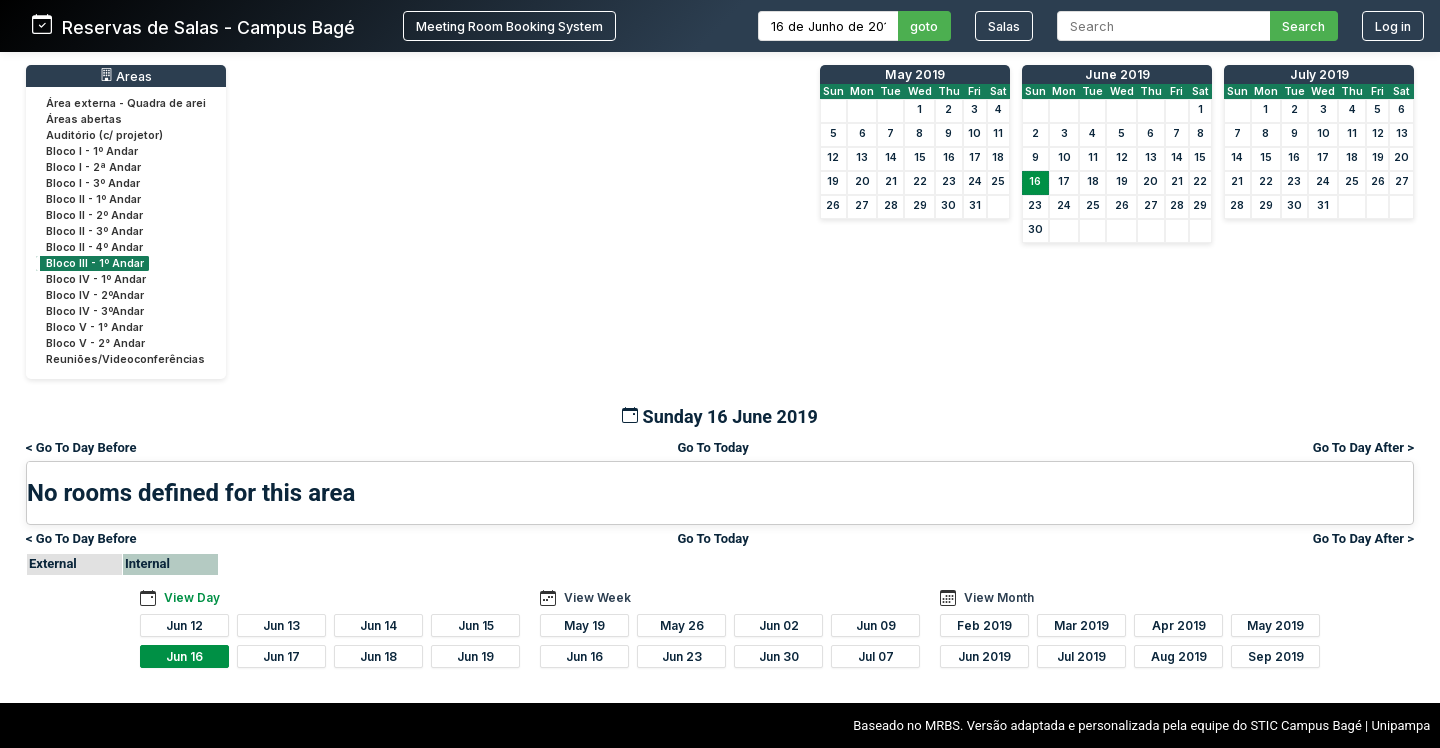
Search (1303, 26)
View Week (597, 597)
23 (949, 181)
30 (948, 205)
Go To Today (712, 447)
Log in (1393, 26)
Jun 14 (378, 625)
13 (862, 157)
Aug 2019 (1179, 656)
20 (862, 181)
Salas (1004, 26)
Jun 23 (682, 656)
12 (833, 157)
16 (949, 157)
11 (998, 133)
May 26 (682, 625)
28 (891, 205)
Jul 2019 (1081, 656)
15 (920, 157)
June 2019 (1117, 74)
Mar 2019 (1081, 625)
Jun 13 (281, 625)
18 (998, 157)
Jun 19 (475, 656)
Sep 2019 (1276, 656)
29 (920, 205)
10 (974, 133)
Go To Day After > (1363, 447)
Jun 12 (184, 625)
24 (975, 181)
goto (924, 26)
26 (833, 205)
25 (998, 181)
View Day (192, 597)
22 (920, 181)
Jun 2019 (984, 656)
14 (891, 157)
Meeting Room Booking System (509, 26)
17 (975, 157)
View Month (999, 597)
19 (833, 181)
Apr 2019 (1179, 625)
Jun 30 (779, 656)
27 (862, 205)
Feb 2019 (984, 625)
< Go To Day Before (81, 447)
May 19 (584, 625)
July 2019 (1319, 74)
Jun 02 (779, 625)
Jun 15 (476, 625)
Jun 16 (184, 656)
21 (891, 181)
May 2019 (915, 74)
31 (975, 205)
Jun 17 (281, 656)
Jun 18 (378, 656)
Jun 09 (876, 625)
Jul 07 (876, 656)
